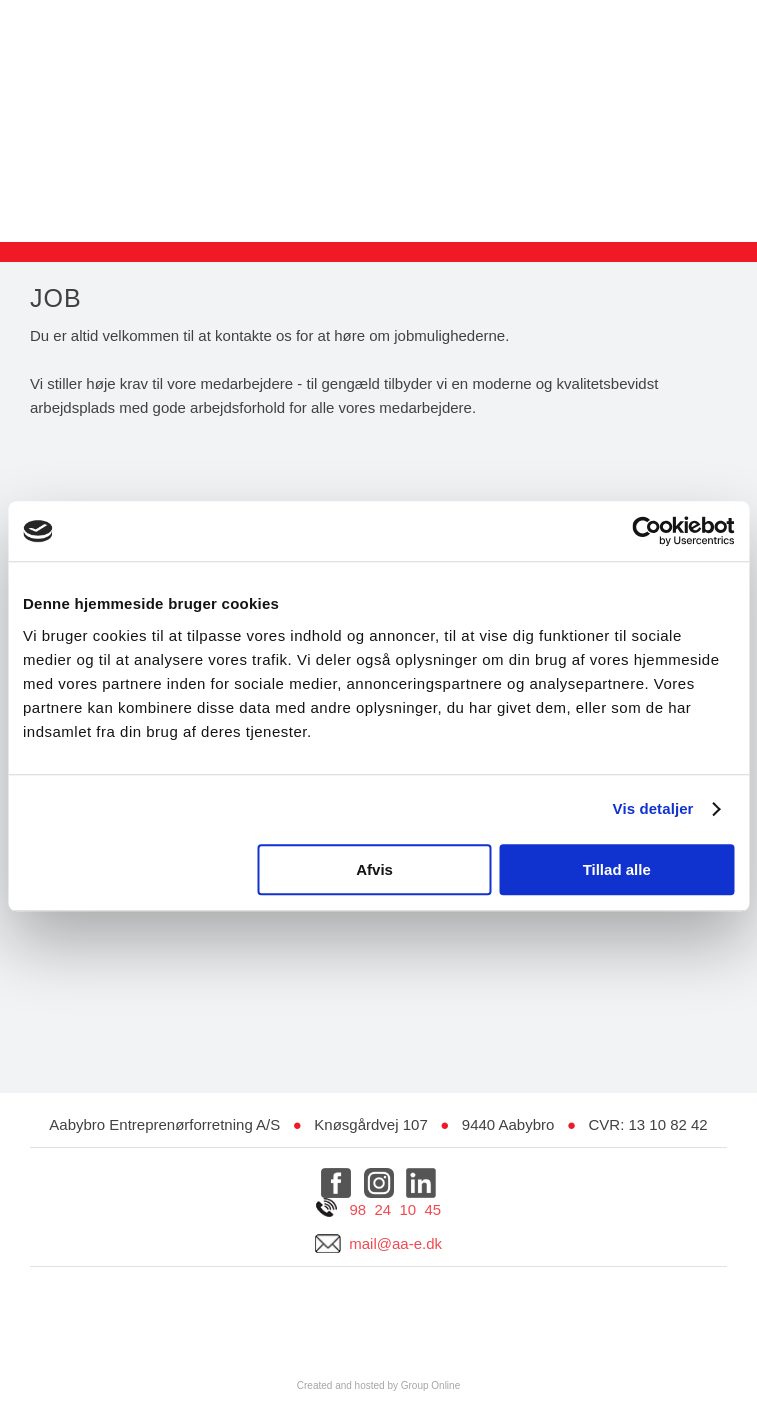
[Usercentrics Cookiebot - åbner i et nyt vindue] (646, 531)
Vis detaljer (653, 808)
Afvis (374, 869)
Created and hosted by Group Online (378, 1385)
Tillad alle (617, 869)
